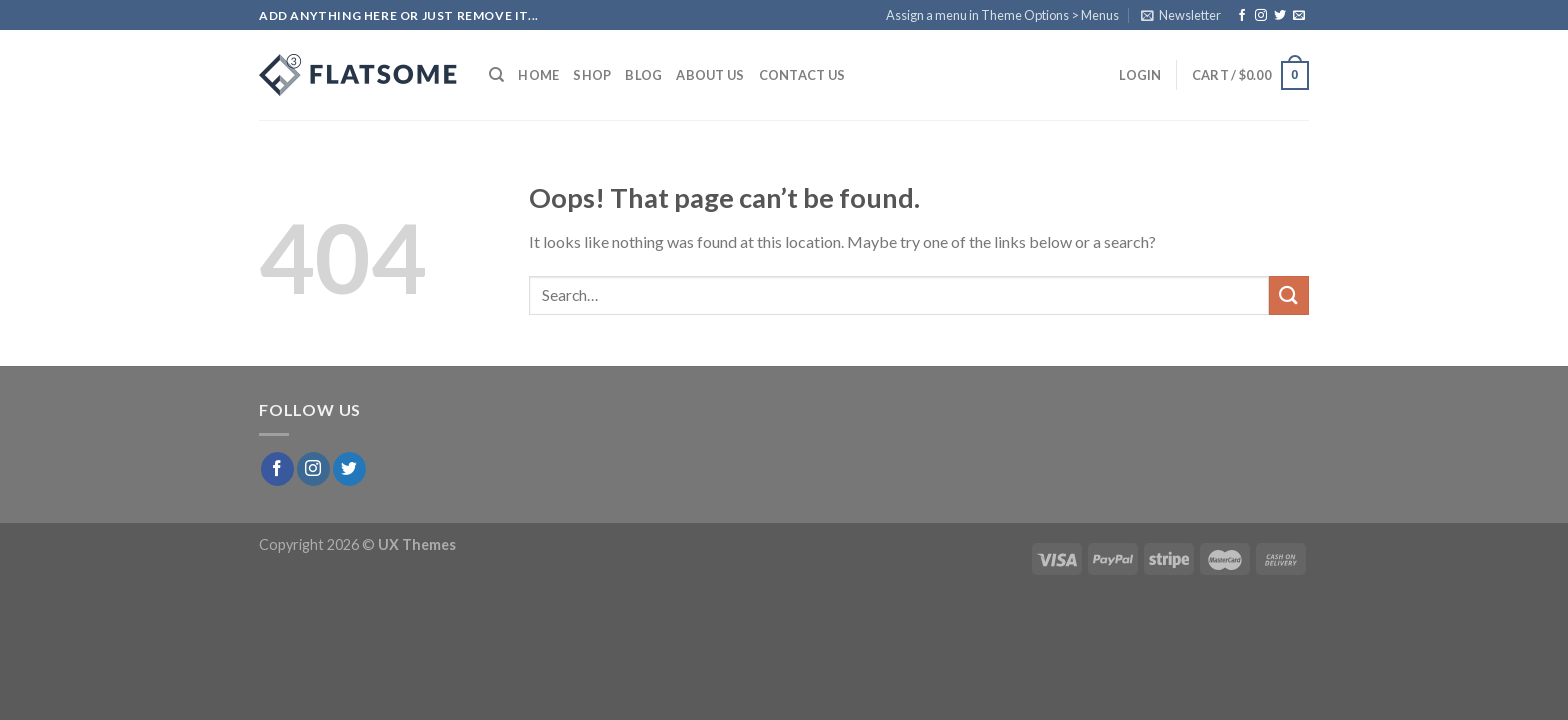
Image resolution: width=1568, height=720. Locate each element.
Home (538, 75)
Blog (643, 75)
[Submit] (1289, 295)
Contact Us (802, 75)
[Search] (496, 75)
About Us (710, 75)
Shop (592, 75)
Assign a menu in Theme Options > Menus (1002, 15)
